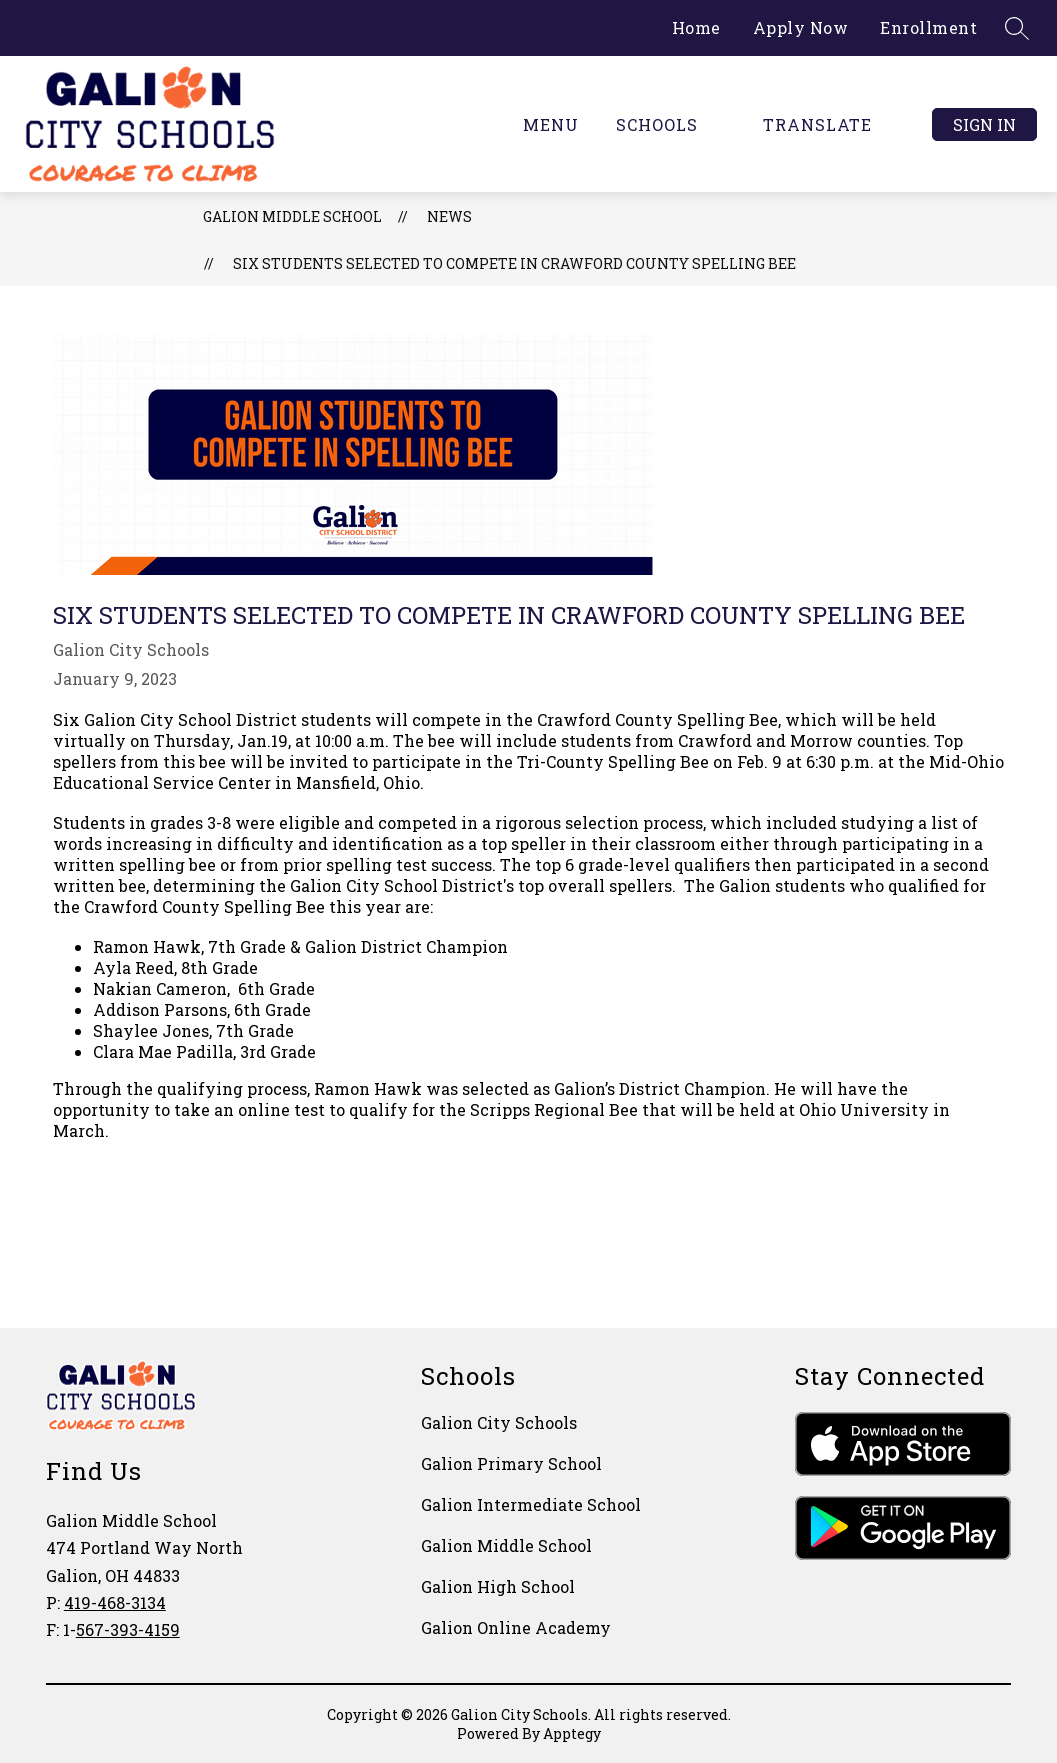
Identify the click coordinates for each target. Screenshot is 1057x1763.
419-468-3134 (115, 1602)
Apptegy (572, 1733)
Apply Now (801, 27)
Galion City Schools (499, 1422)
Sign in (984, 124)
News (449, 216)
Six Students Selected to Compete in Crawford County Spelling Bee (514, 263)
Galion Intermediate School (531, 1504)
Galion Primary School (511, 1463)
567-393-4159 (128, 1629)
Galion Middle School (292, 216)
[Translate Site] (829, 124)
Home (696, 27)
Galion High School (498, 1586)
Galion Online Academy (516, 1627)
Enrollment (928, 27)
